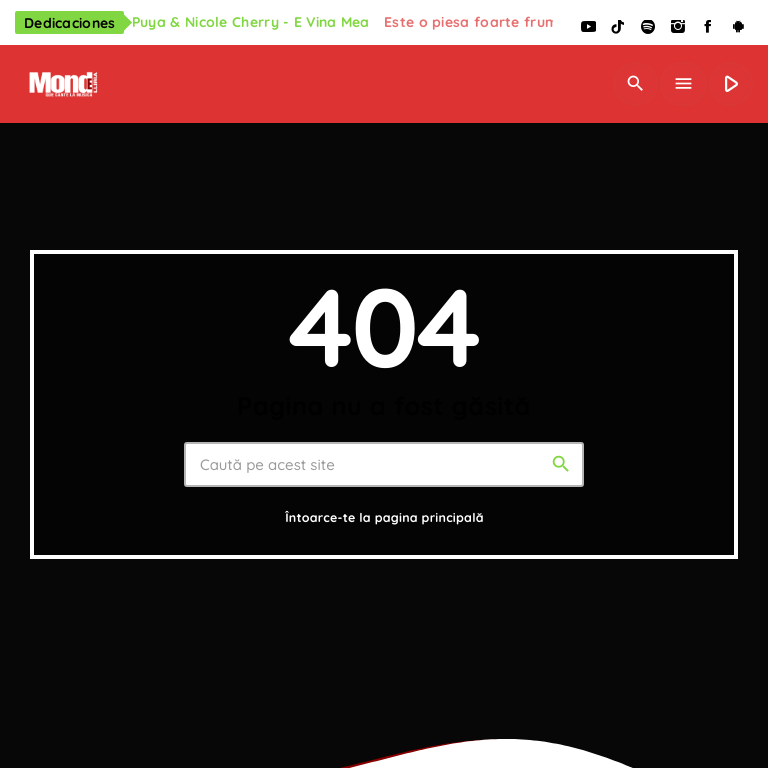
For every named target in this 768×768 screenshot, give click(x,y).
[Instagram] (678, 27)
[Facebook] (708, 27)
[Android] (738, 27)
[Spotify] (648, 27)
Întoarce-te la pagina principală (384, 518)
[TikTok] (618, 27)
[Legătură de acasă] (61, 84)
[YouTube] (588, 27)
